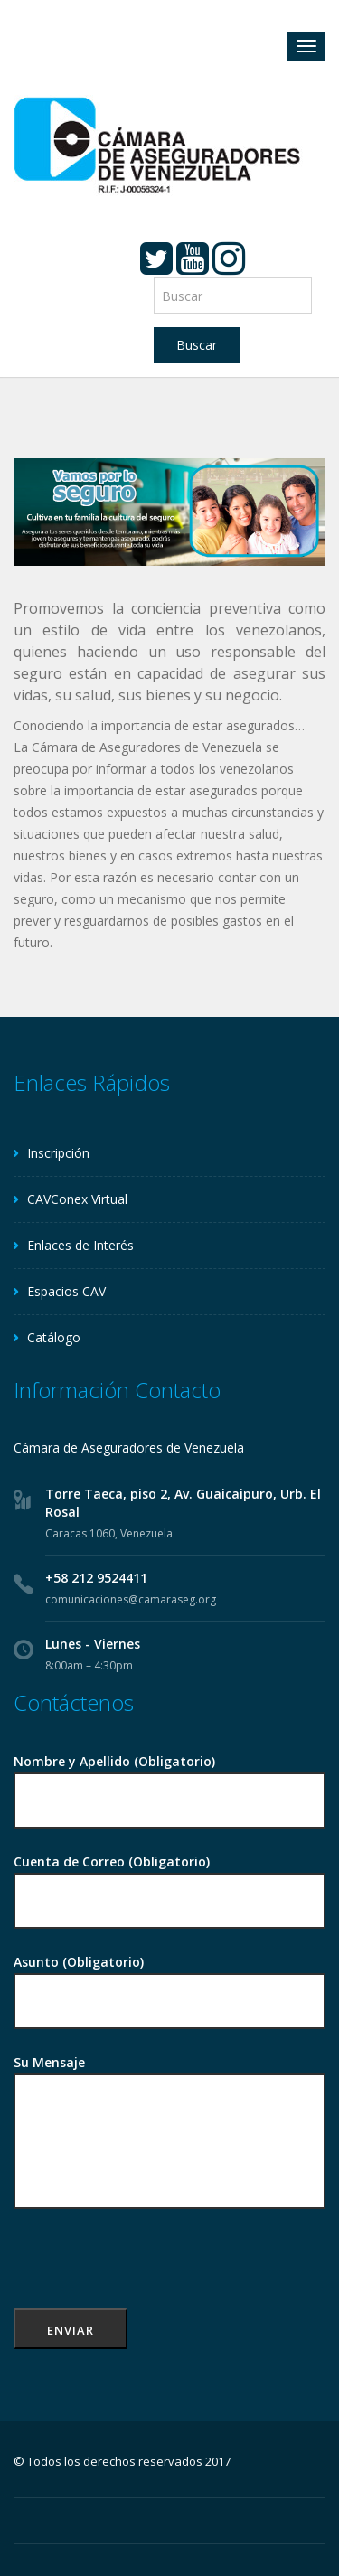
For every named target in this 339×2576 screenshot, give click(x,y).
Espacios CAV (66, 1291)
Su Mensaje (169, 2133)
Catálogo (53, 1337)
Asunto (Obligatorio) (169, 1982)
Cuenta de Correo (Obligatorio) (169, 1882)
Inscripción (58, 1152)
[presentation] (151, 2273)
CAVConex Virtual (77, 1199)
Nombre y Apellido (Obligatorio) (169, 1782)
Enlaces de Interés (80, 1245)
